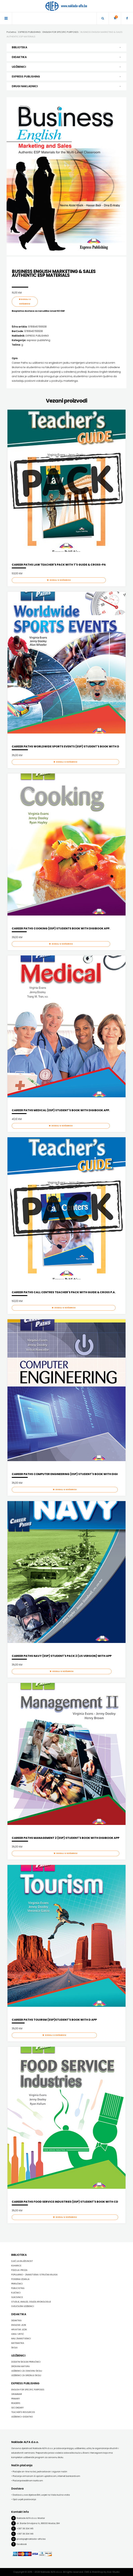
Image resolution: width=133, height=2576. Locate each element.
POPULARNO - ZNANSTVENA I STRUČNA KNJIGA (34, 2274)
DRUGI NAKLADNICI (66, 86)
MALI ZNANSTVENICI (21, 2338)
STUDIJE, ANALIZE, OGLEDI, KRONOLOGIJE (31, 2301)
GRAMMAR (16, 2394)
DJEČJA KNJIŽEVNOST (22, 2261)
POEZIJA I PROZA (19, 2270)
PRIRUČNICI (17, 2283)
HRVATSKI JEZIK (19, 2329)
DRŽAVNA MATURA (20, 2366)
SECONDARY (17, 2407)
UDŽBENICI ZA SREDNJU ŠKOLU (26, 2375)
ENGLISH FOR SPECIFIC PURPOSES (27, 2389)
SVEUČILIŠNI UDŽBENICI (22, 2306)
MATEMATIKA (17, 2343)
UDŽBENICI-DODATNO (22, 2416)
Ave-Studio (113, 2572)
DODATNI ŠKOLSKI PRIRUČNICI (26, 2361)
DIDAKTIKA (66, 57)
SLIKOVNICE (17, 2297)
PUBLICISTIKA (17, 2288)
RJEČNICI (16, 2292)
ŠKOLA (14, 2347)
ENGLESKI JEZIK (18, 2325)
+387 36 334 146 (25, 2533)
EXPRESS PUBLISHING (66, 76)
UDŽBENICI (66, 67)
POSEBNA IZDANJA (20, 2279)
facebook (22, 2544)
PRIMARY (15, 2398)
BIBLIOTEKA (66, 47)
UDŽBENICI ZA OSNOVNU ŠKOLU (26, 2370)
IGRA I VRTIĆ (17, 2334)
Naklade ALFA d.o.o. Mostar (31, 2518)
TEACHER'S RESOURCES (23, 2412)
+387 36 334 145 (25, 2528)
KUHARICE (16, 2265)
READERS (15, 2403)
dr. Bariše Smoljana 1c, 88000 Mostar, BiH (38, 2523)
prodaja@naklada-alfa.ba (31, 2538)
